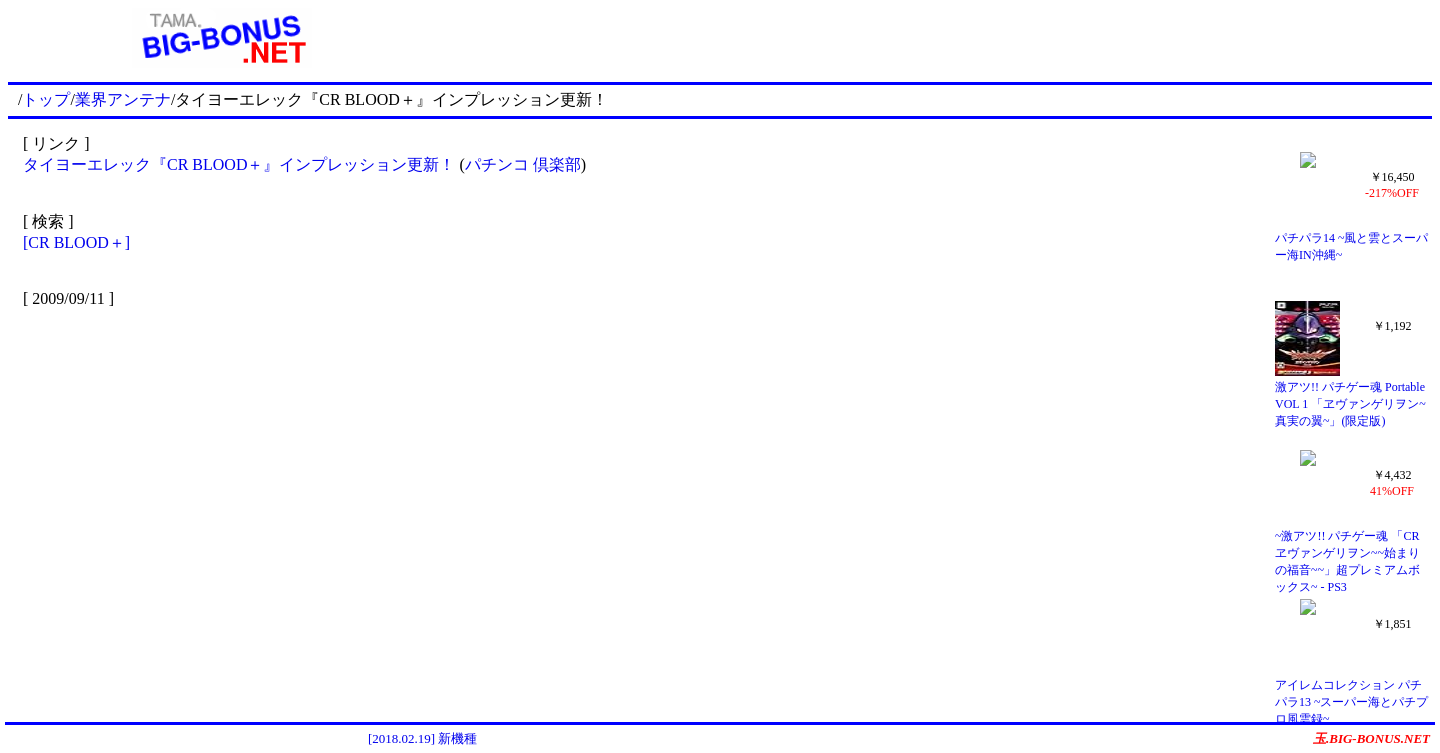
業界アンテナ (123, 99)
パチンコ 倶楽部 (523, 164)
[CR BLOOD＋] (76, 242)
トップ (46, 99)
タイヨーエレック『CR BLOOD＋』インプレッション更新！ (239, 164)
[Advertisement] (934, 38)
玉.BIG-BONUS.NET (1371, 738)
